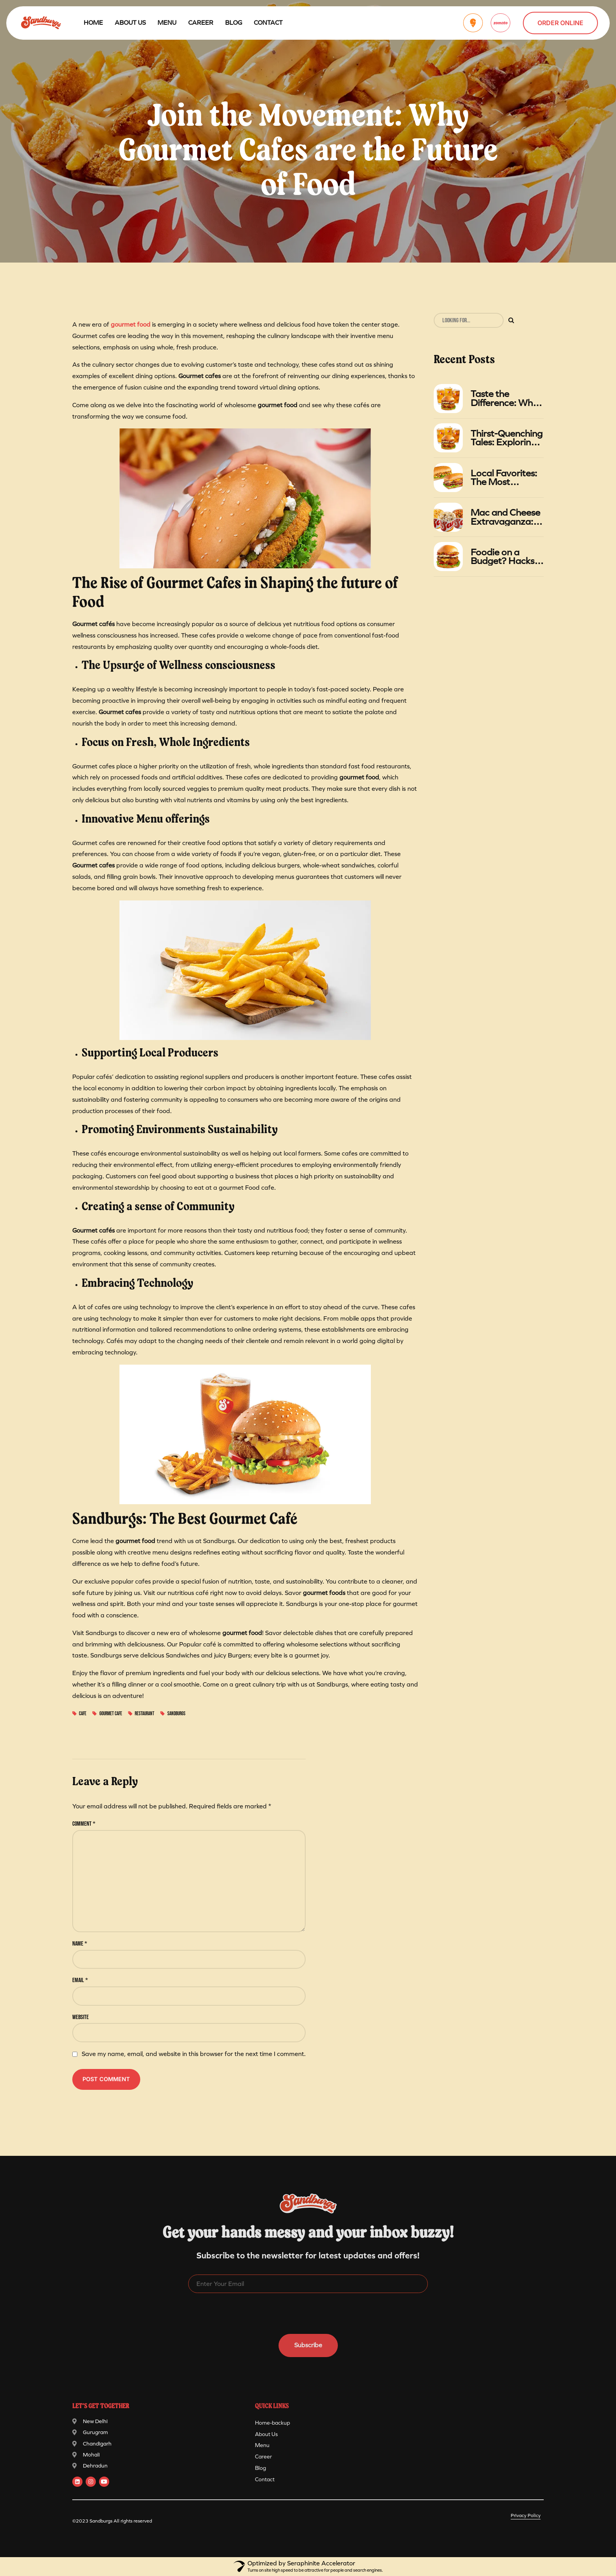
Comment (83, 1824)
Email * (80, 1980)
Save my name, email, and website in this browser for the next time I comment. (194, 2054)
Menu (167, 22)
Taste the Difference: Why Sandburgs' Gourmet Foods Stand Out (504, 398)
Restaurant (144, 1714)
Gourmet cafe (110, 1714)
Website (80, 2017)
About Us (130, 22)
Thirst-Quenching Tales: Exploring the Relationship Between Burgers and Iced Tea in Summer (507, 438)
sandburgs (176, 1714)
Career (200, 22)
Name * (79, 1944)
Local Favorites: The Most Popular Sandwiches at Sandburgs (504, 478)
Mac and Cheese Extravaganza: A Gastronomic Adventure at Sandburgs (506, 517)
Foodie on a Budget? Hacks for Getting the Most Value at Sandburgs (502, 557)
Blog (233, 22)
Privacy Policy (526, 2515)
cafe (82, 1714)
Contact (268, 22)
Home (93, 22)
